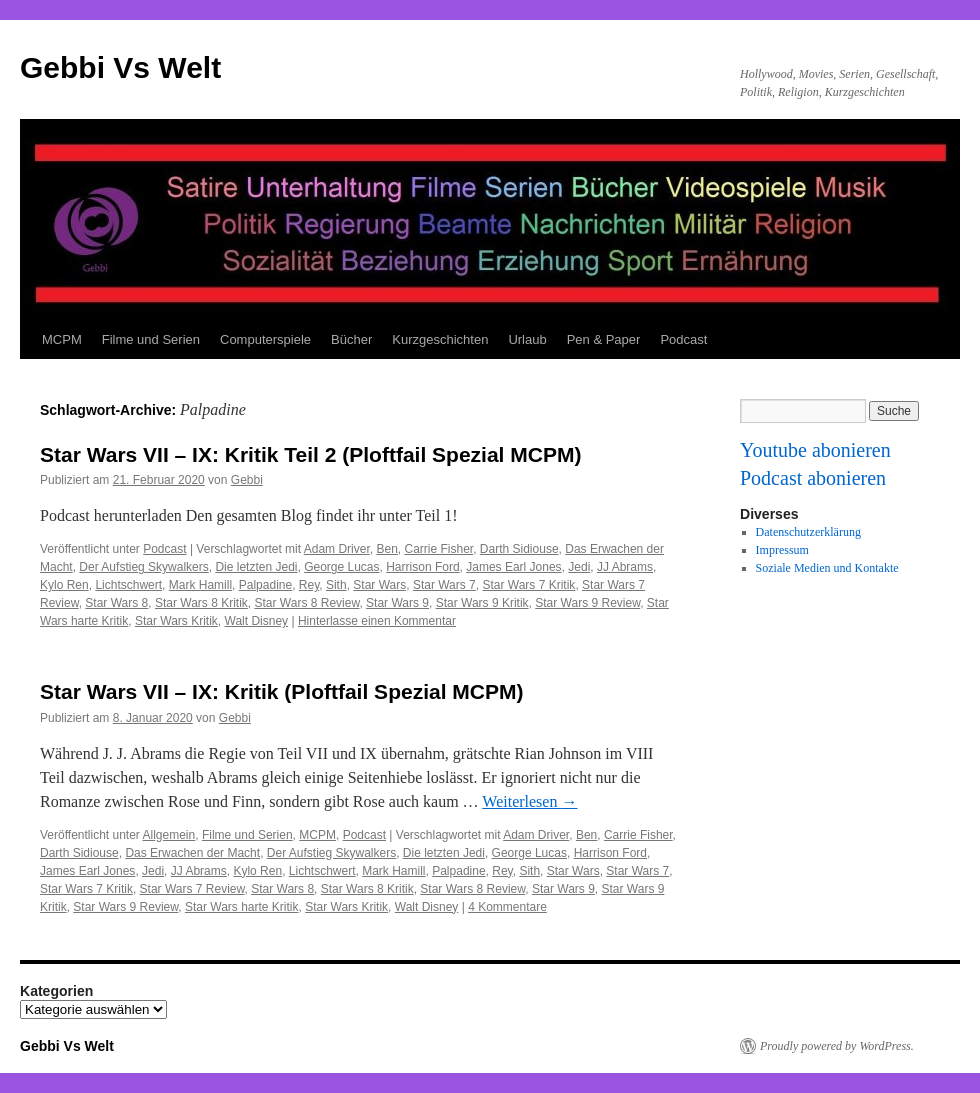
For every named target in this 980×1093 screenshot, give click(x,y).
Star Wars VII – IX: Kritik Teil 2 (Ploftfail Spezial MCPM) (310, 454)
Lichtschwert (128, 585)
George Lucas (341, 567)
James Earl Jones (513, 567)
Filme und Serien (151, 339)
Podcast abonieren (813, 478)
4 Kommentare (507, 907)
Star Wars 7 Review (192, 889)
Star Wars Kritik (176, 621)
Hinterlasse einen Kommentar (377, 621)
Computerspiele (265, 339)
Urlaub (527, 339)
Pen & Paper (604, 339)
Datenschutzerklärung (808, 532)
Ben (386, 549)
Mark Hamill (200, 585)
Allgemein (169, 835)
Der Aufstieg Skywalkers (143, 567)
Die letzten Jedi (256, 567)
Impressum (782, 550)
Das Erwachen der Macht (192, 853)
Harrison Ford (422, 567)
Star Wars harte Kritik (242, 907)
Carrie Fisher (438, 549)
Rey (309, 585)
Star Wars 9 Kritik (482, 603)
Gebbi (247, 480)
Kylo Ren (64, 585)
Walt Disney (257, 621)
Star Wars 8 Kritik (201, 603)
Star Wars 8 (116, 603)
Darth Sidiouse (519, 549)
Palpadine (265, 585)
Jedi (579, 567)
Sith (336, 585)
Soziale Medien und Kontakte (827, 568)
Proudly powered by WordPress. (837, 1046)
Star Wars (379, 585)
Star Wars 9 (397, 603)
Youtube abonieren (815, 450)
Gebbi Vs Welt (120, 67)
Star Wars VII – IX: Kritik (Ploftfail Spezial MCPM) (281, 691)
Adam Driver (337, 549)
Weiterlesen (529, 801)
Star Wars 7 (444, 585)
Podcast (683, 339)
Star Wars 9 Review (587, 603)
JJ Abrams (625, 567)
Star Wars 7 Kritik (528, 585)
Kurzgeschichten (440, 339)
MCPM (62, 339)
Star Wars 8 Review (307, 603)
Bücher (351, 339)
